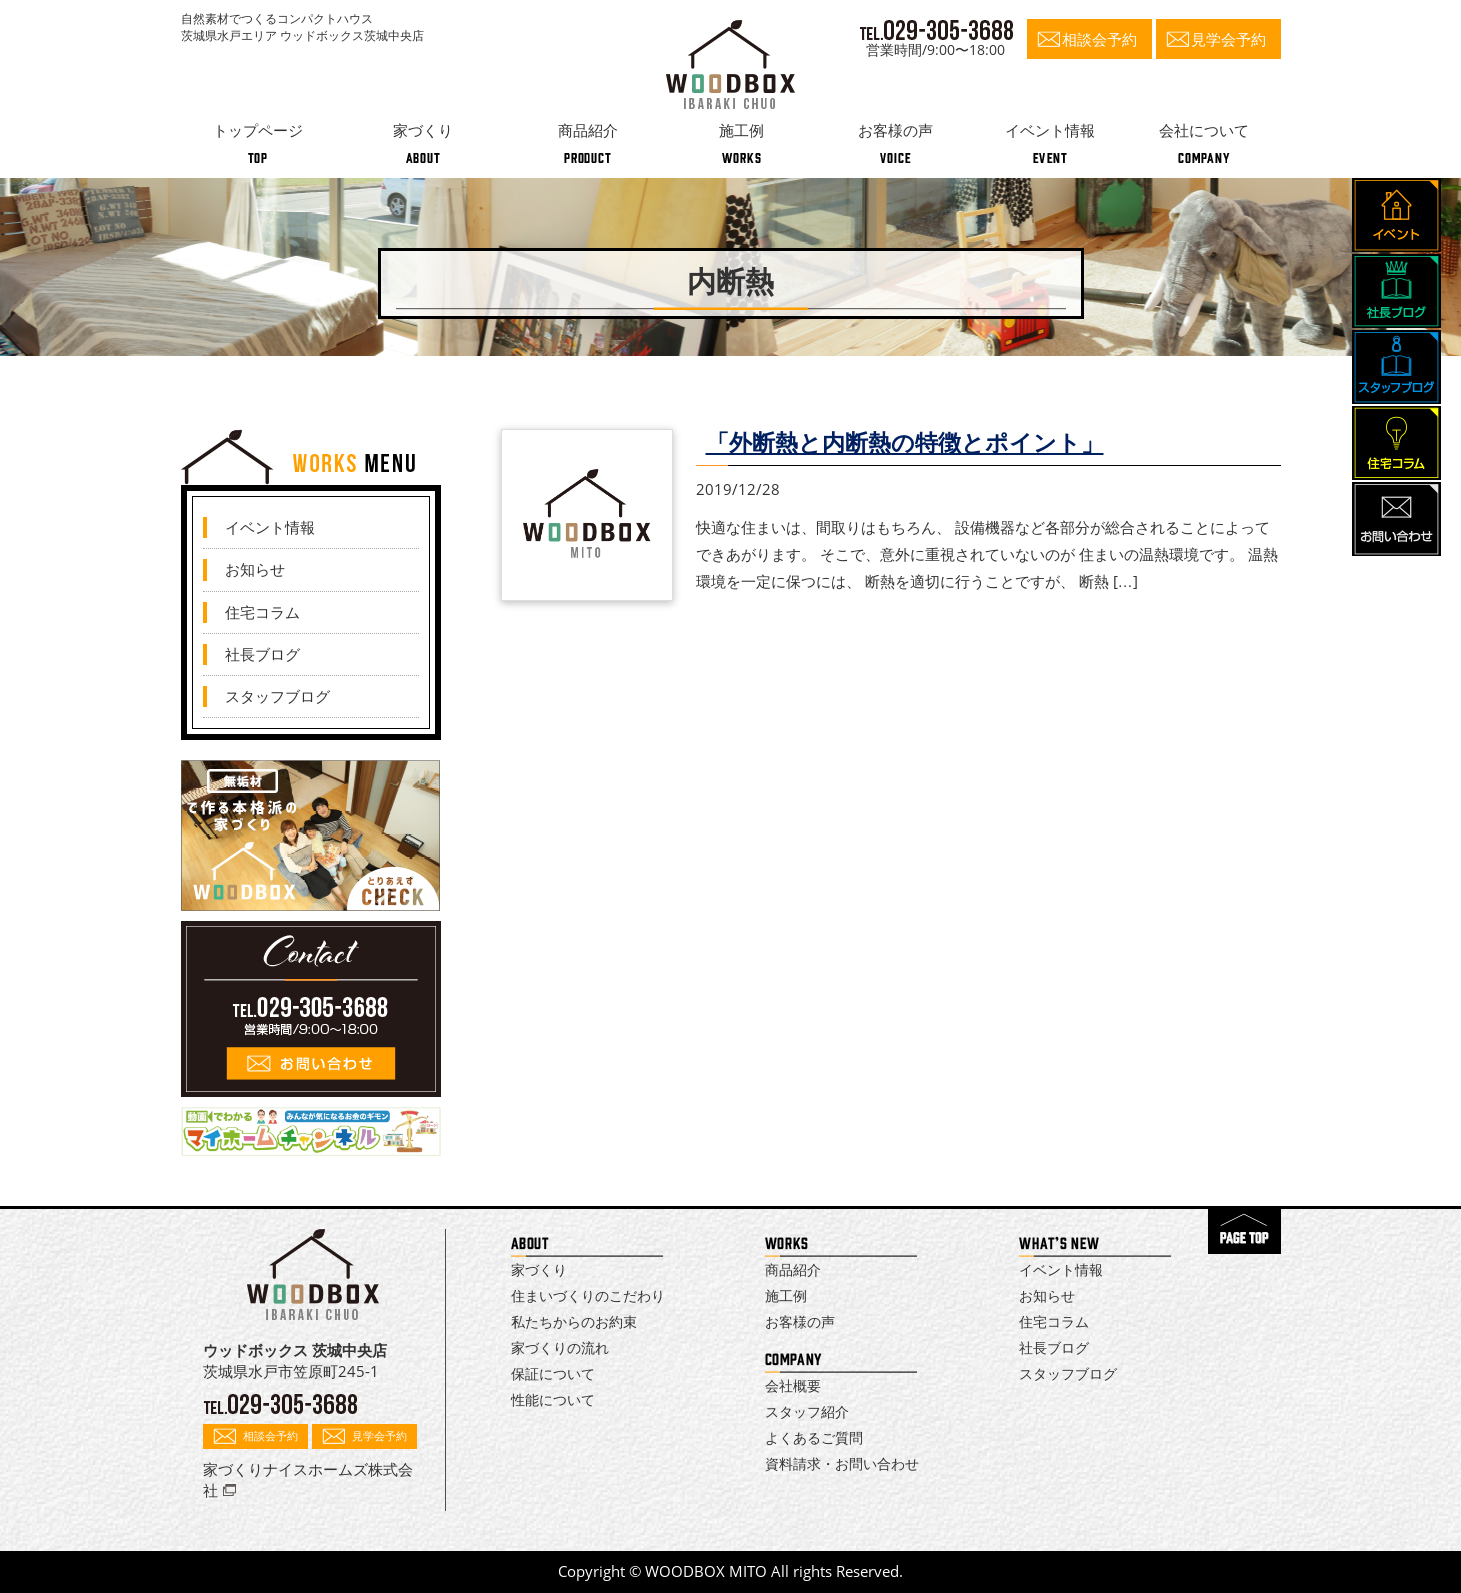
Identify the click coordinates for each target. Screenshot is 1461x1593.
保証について (553, 1373)
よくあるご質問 (814, 1437)
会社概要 (793, 1385)
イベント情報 (270, 527)
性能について (553, 1399)
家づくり (539, 1269)
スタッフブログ (277, 696)
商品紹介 (793, 1269)
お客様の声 (800, 1321)
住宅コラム (262, 612)
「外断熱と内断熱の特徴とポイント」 (905, 442)
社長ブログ (262, 654)
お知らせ (255, 569)
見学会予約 (1228, 39)
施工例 (786, 1295)
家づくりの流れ (560, 1347)
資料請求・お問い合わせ (842, 1463)
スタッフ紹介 (807, 1411)
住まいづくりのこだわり (588, 1295)
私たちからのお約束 (574, 1321)
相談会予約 (1099, 39)
